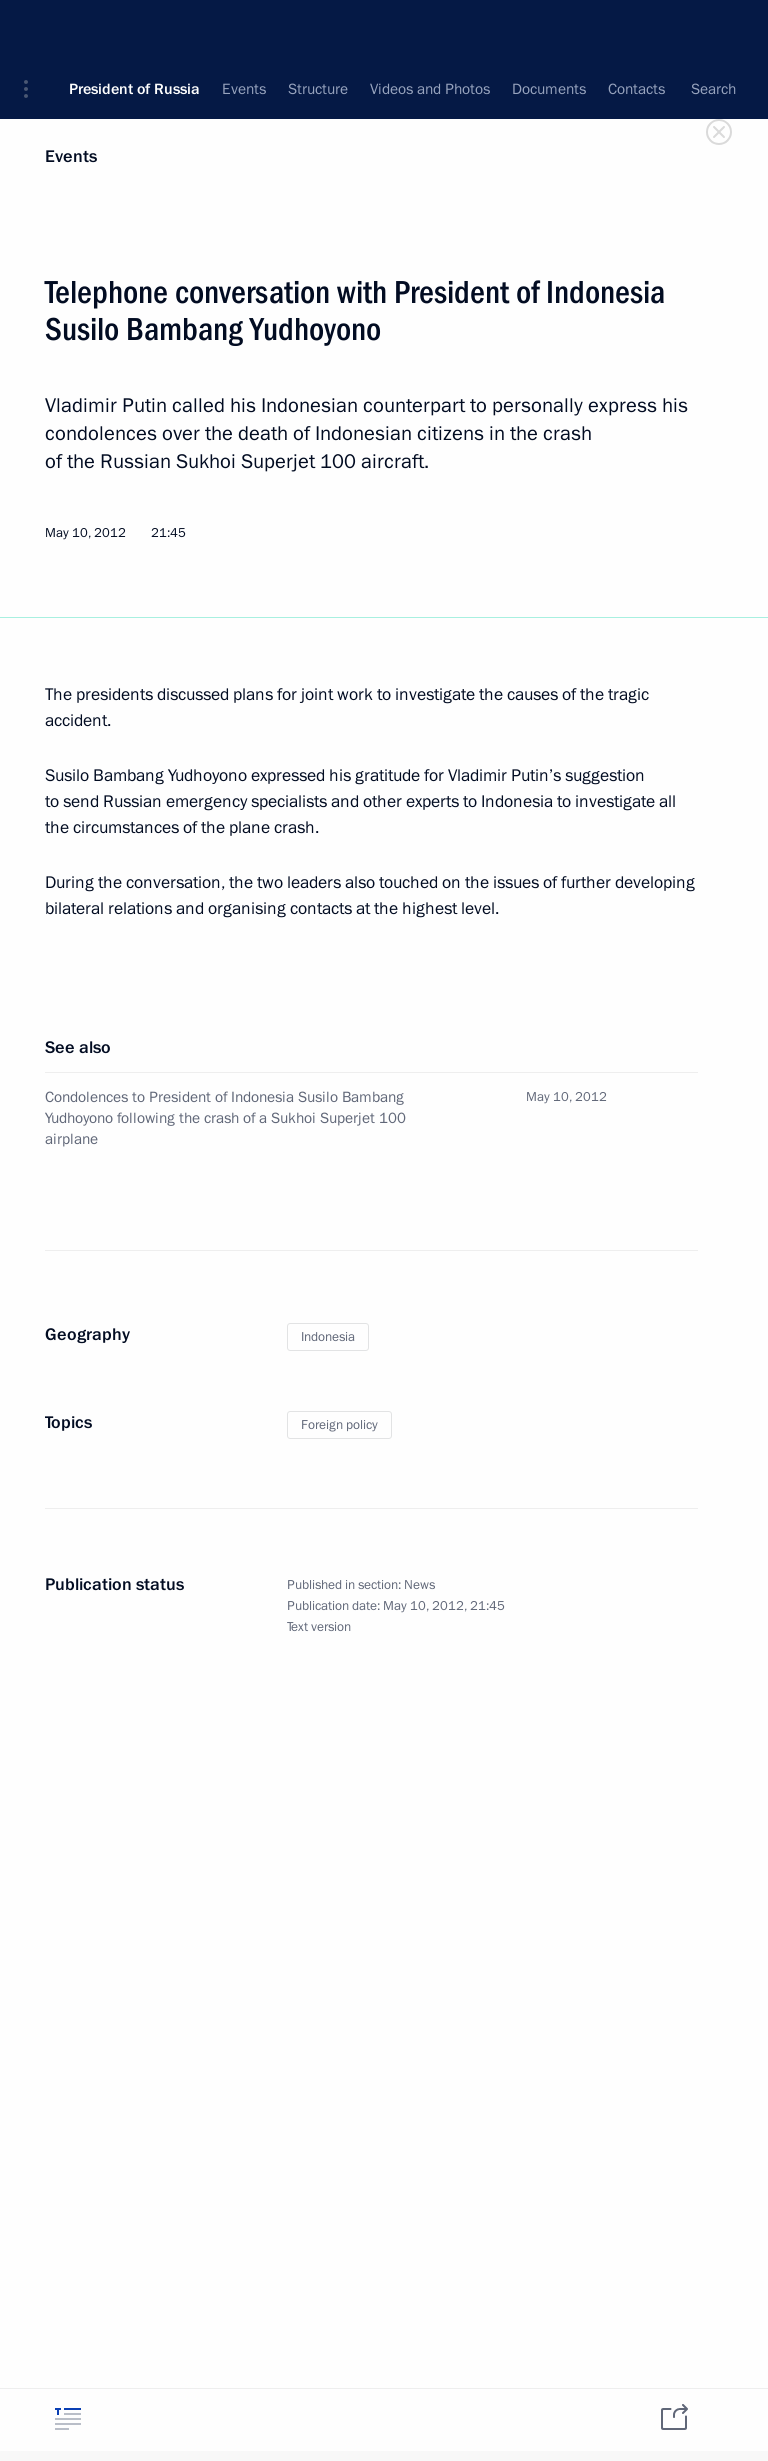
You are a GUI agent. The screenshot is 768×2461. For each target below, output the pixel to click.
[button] (33, 30)
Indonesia (328, 1337)
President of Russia (134, 30)
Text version (319, 1627)
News (419, 1585)
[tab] (68, 2418)
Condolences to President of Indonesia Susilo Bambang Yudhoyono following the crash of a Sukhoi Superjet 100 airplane (225, 1118)
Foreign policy (339, 1425)
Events (71, 156)
